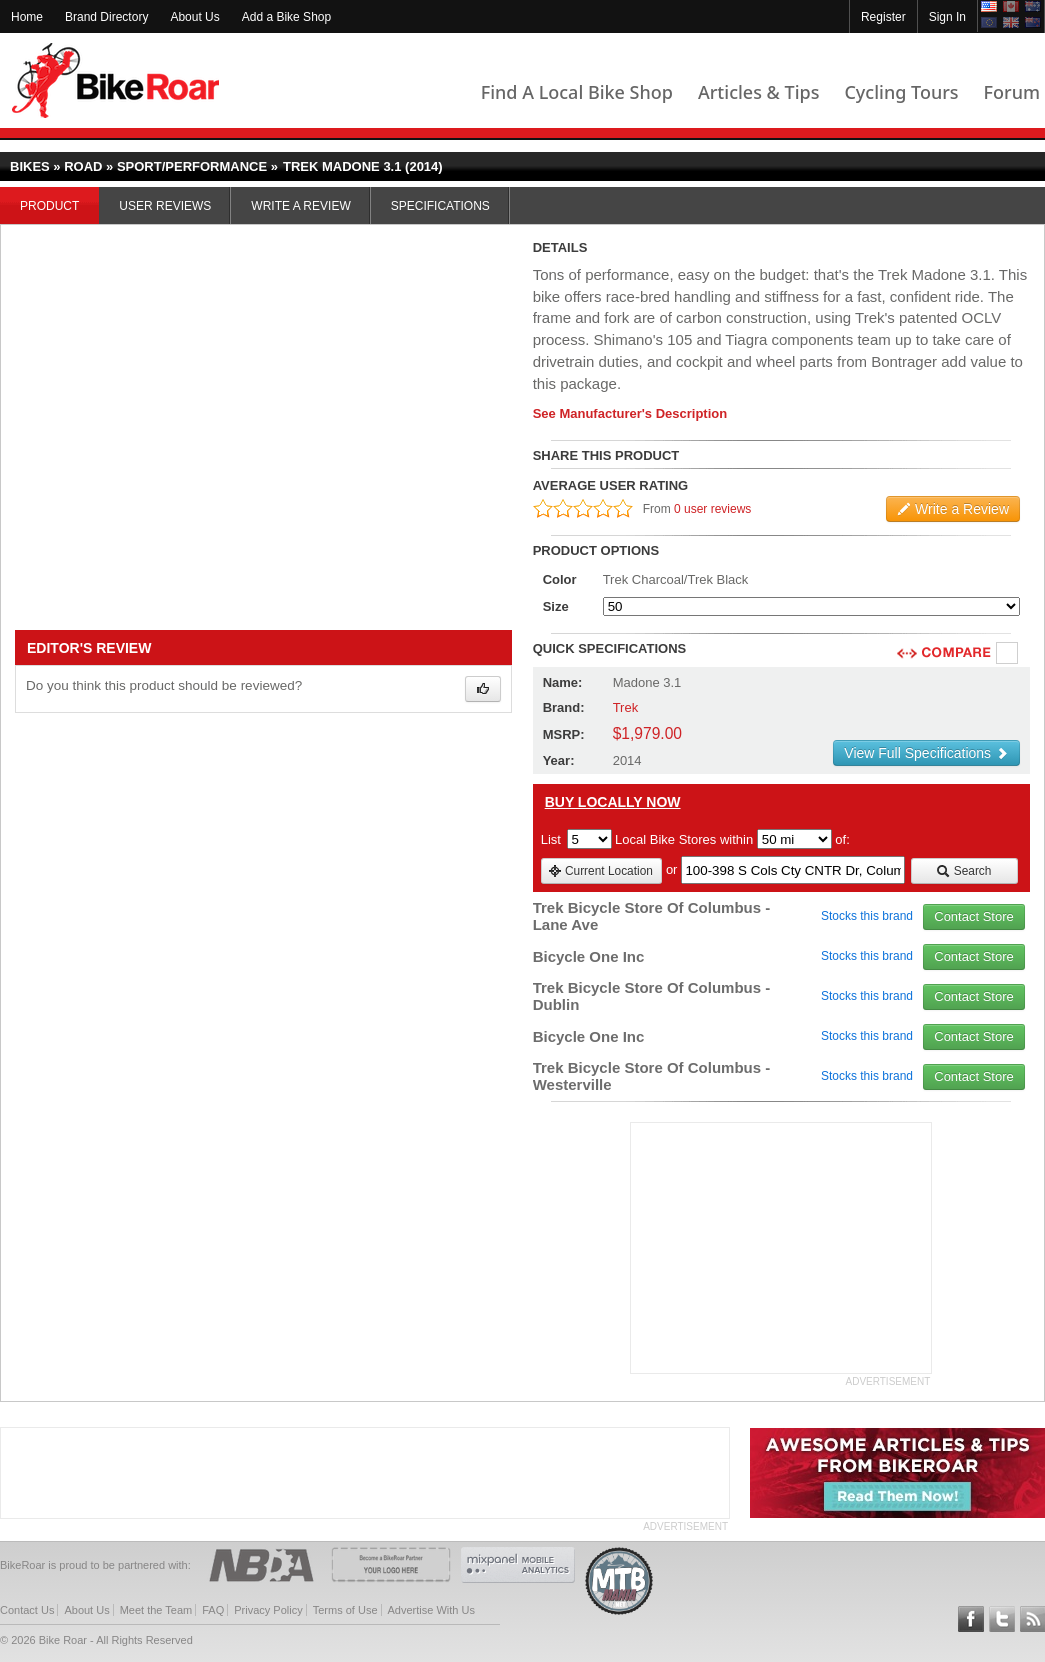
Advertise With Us (431, 1610)
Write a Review (300, 206)
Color (560, 579)
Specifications (440, 206)
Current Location (600, 871)
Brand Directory (106, 17)
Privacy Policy (268, 1610)
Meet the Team (156, 1610)
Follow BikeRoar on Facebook (971, 1619)
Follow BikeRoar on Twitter (1002, 1619)
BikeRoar (115, 80)
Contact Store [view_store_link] (974, 916)
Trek (626, 707)
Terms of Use (345, 1610)
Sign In (947, 17)
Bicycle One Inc (589, 956)
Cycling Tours (901, 92)
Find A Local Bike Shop (577, 92)
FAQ (213, 1610)
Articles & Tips (758, 92)
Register (883, 17)
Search (963, 871)
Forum (1012, 92)
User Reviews (165, 206)
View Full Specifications (926, 753)
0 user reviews (712, 509)
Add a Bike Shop (286, 17)
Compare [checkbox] (1008, 654)
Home (27, 17)
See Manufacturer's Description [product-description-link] (630, 413)
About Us (194, 17)
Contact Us (27, 1610)
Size (556, 606)
